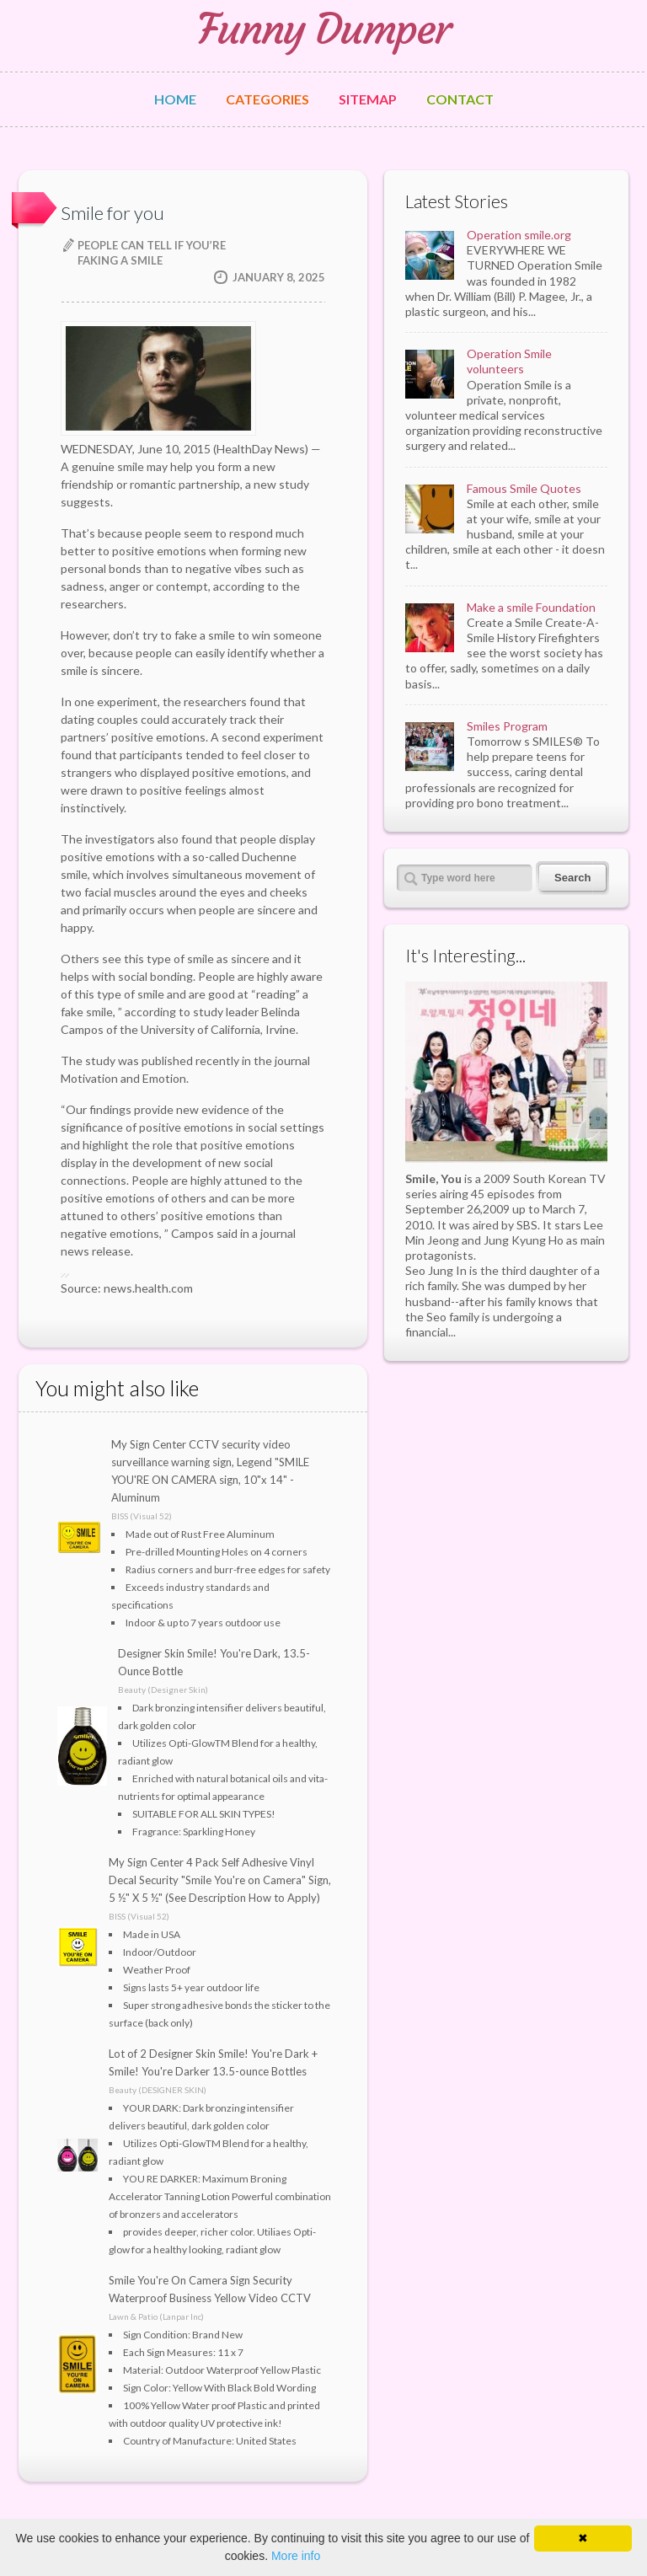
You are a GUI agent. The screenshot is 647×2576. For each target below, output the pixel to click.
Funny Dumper (323, 29)
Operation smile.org (519, 235)
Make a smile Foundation (531, 607)
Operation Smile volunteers (509, 361)
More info (295, 2556)
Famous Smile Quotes (524, 488)
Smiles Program (507, 726)
